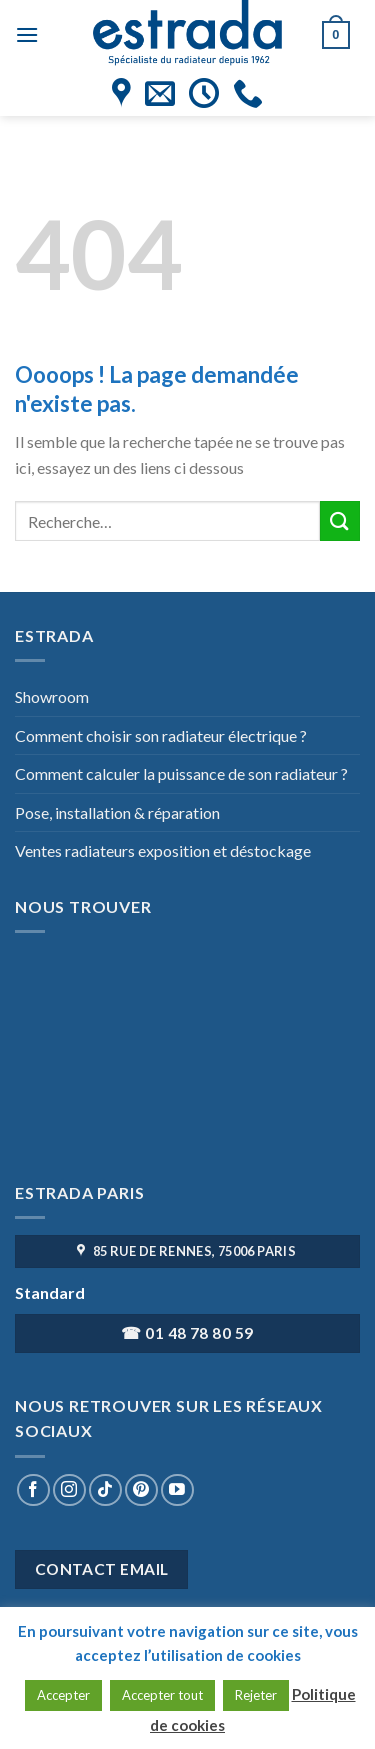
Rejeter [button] (256, 1695)
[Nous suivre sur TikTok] (105, 1490)
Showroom (52, 696)
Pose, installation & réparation (117, 812)
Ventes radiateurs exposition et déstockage (163, 850)
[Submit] (340, 520)
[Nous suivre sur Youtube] (177, 1490)
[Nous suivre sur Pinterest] (141, 1490)
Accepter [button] (63, 1695)
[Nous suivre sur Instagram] (69, 1490)
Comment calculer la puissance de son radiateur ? (181, 773)
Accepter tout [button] (162, 1695)
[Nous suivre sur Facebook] (33, 1490)
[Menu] (27, 34)
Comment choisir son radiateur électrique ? (161, 735)
